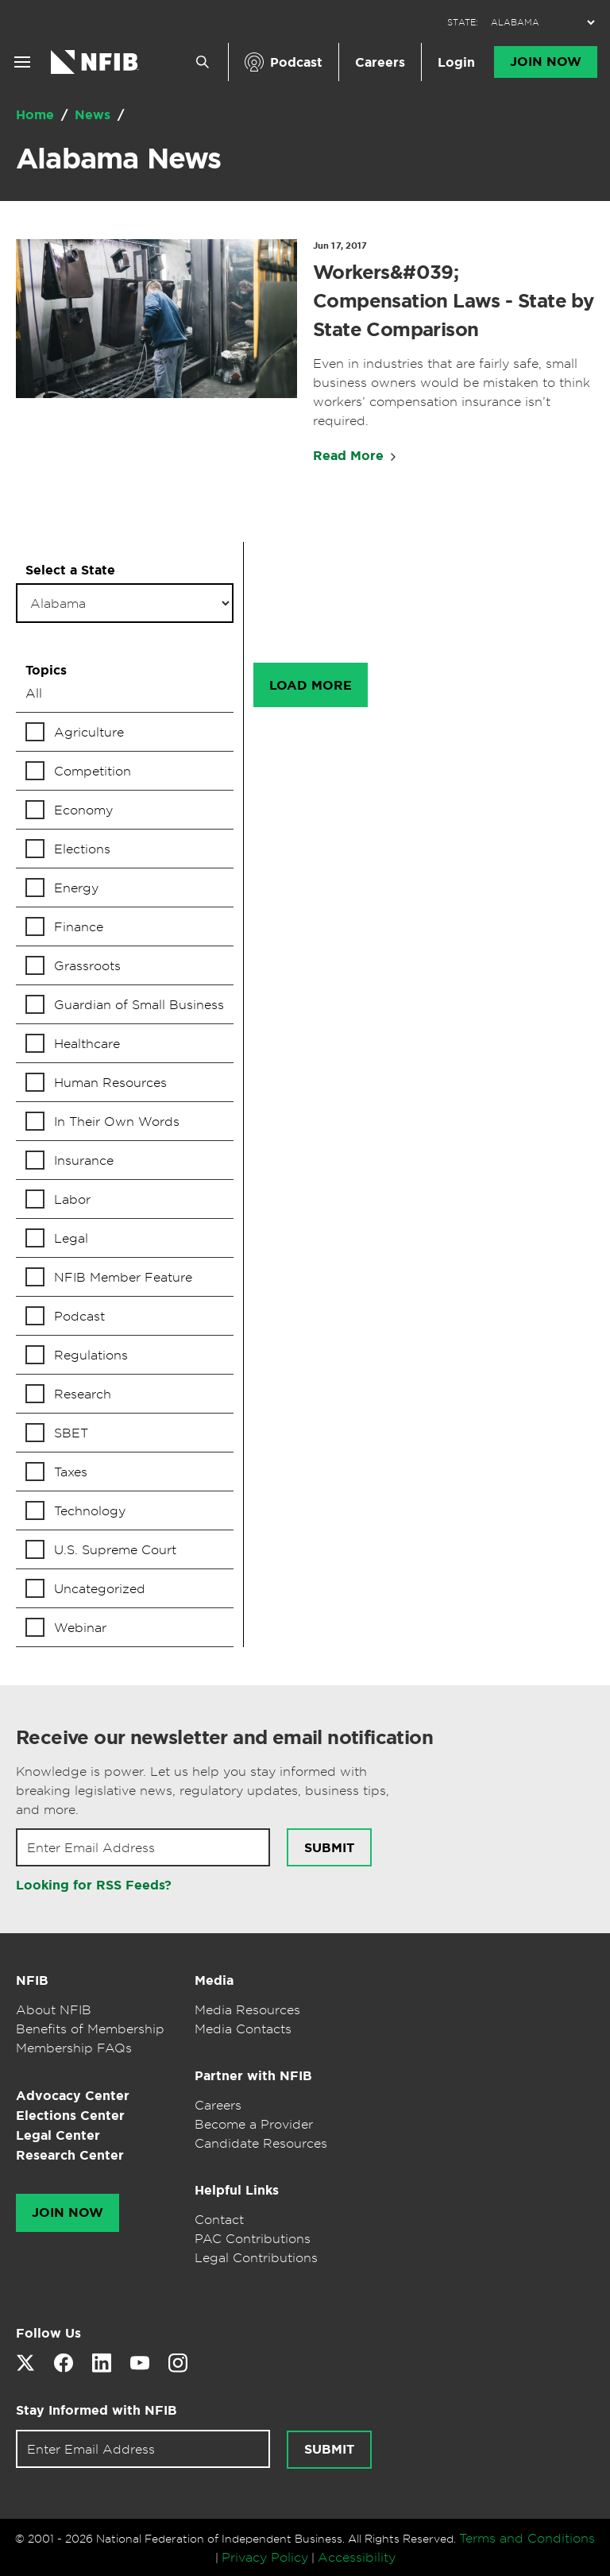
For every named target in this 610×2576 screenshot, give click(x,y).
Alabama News (118, 158)
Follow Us (48, 2333)
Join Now (545, 62)
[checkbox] (125, 732)
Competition (92, 771)
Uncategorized (99, 1588)
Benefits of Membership (90, 2028)
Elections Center (70, 2115)
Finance (78, 926)
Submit (329, 1847)
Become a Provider (254, 2124)
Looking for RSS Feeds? (94, 1885)
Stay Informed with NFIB (96, 2410)
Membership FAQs (74, 2048)
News (94, 114)
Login (456, 62)
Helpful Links (237, 2190)
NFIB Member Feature (123, 1277)
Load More (310, 685)
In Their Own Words (117, 1121)
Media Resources (247, 2009)
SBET (71, 1433)
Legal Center (58, 2135)
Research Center (70, 2155)
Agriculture (89, 732)
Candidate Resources (261, 2143)
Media (214, 1980)
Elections (82, 849)
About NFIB (53, 2009)
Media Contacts (243, 2028)
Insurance (84, 1160)
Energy (76, 887)
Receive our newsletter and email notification (224, 1737)
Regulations (91, 1355)
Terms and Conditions (527, 2538)
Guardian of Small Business (139, 1004)
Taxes (70, 1471)
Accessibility (357, 2557)
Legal (71, 1238)
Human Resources (110, 1082)
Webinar (80, 1627)
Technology (89, 1510)
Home (37, 114)
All (33, 693)
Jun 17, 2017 (340, 245)
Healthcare (87, 1043)
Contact (219, 2219)
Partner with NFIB (253, 2075)
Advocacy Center (72, 2095)
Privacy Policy (265, 2557)
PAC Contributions (253, 2238)
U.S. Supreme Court (115, 1549)
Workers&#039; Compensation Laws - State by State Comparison (453, 301)
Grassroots (87, 965)
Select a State (70, 570)
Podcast (296, 62)
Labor (72, 1199)
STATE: (462, 22)
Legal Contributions (256, 2257)
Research (82, 1394)
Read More (348, 455)
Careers (380, 62)
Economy (83, 810)
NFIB (32, 1980)
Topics (46, 670)
